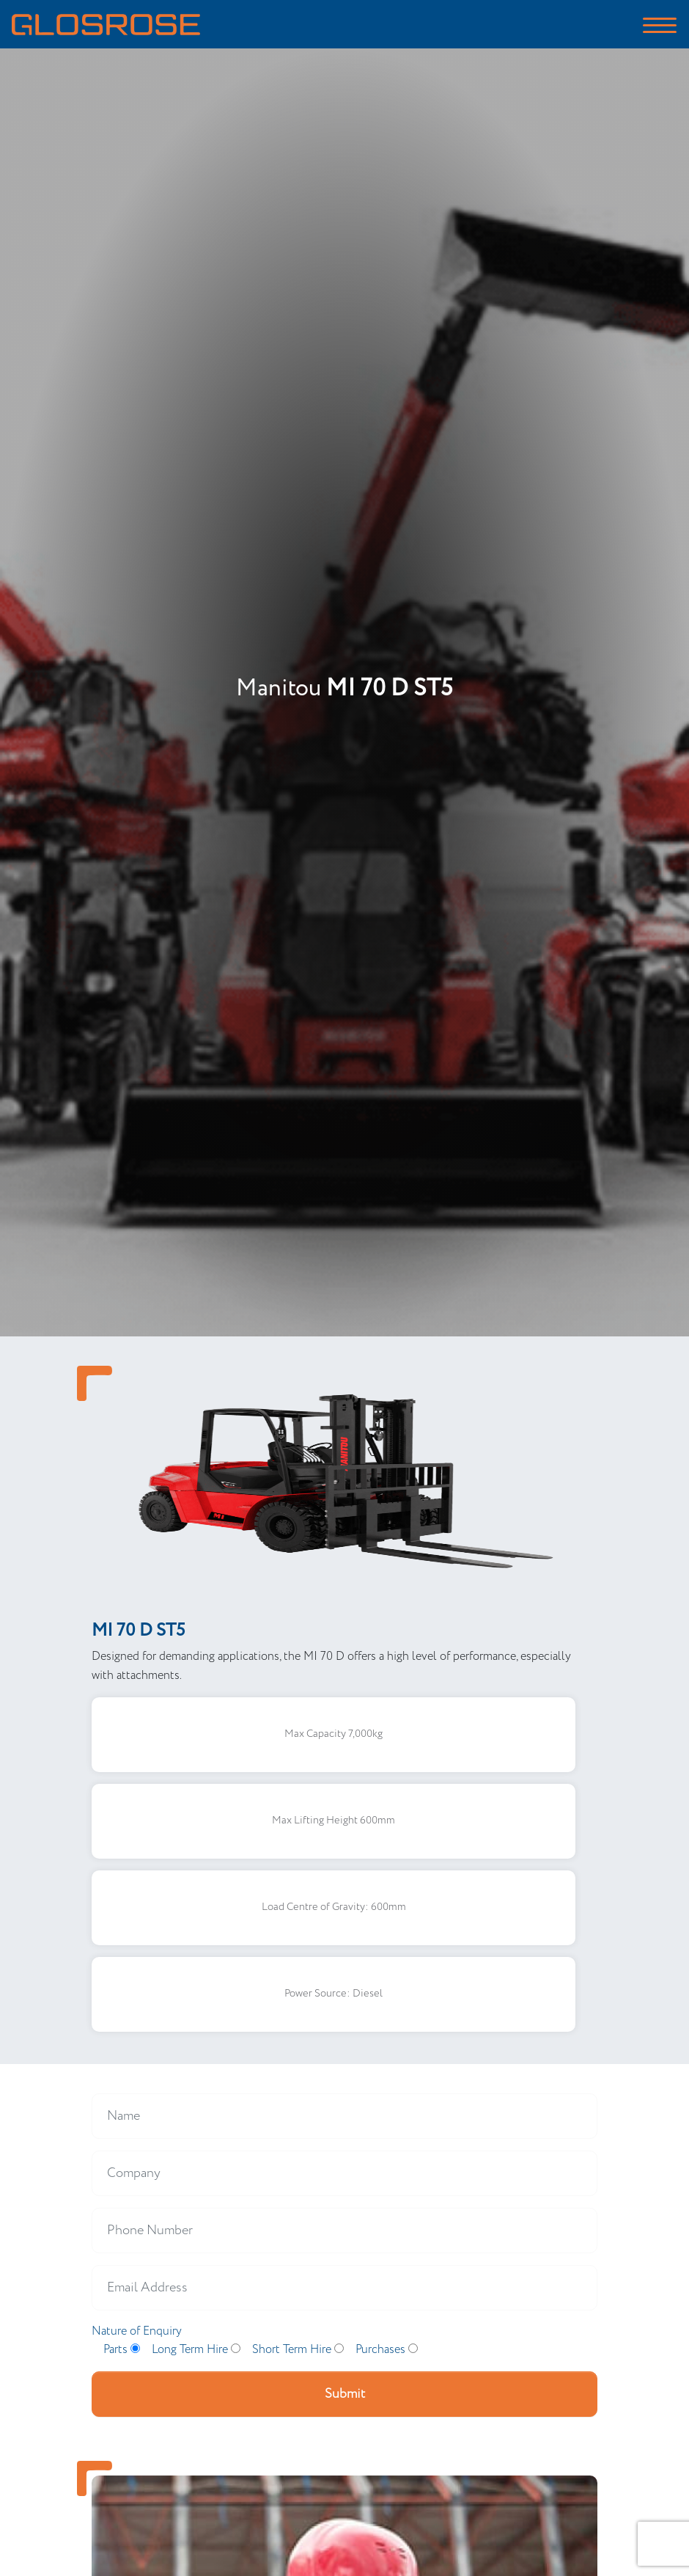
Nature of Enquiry (137, 2331)
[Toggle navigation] (659, 24)
